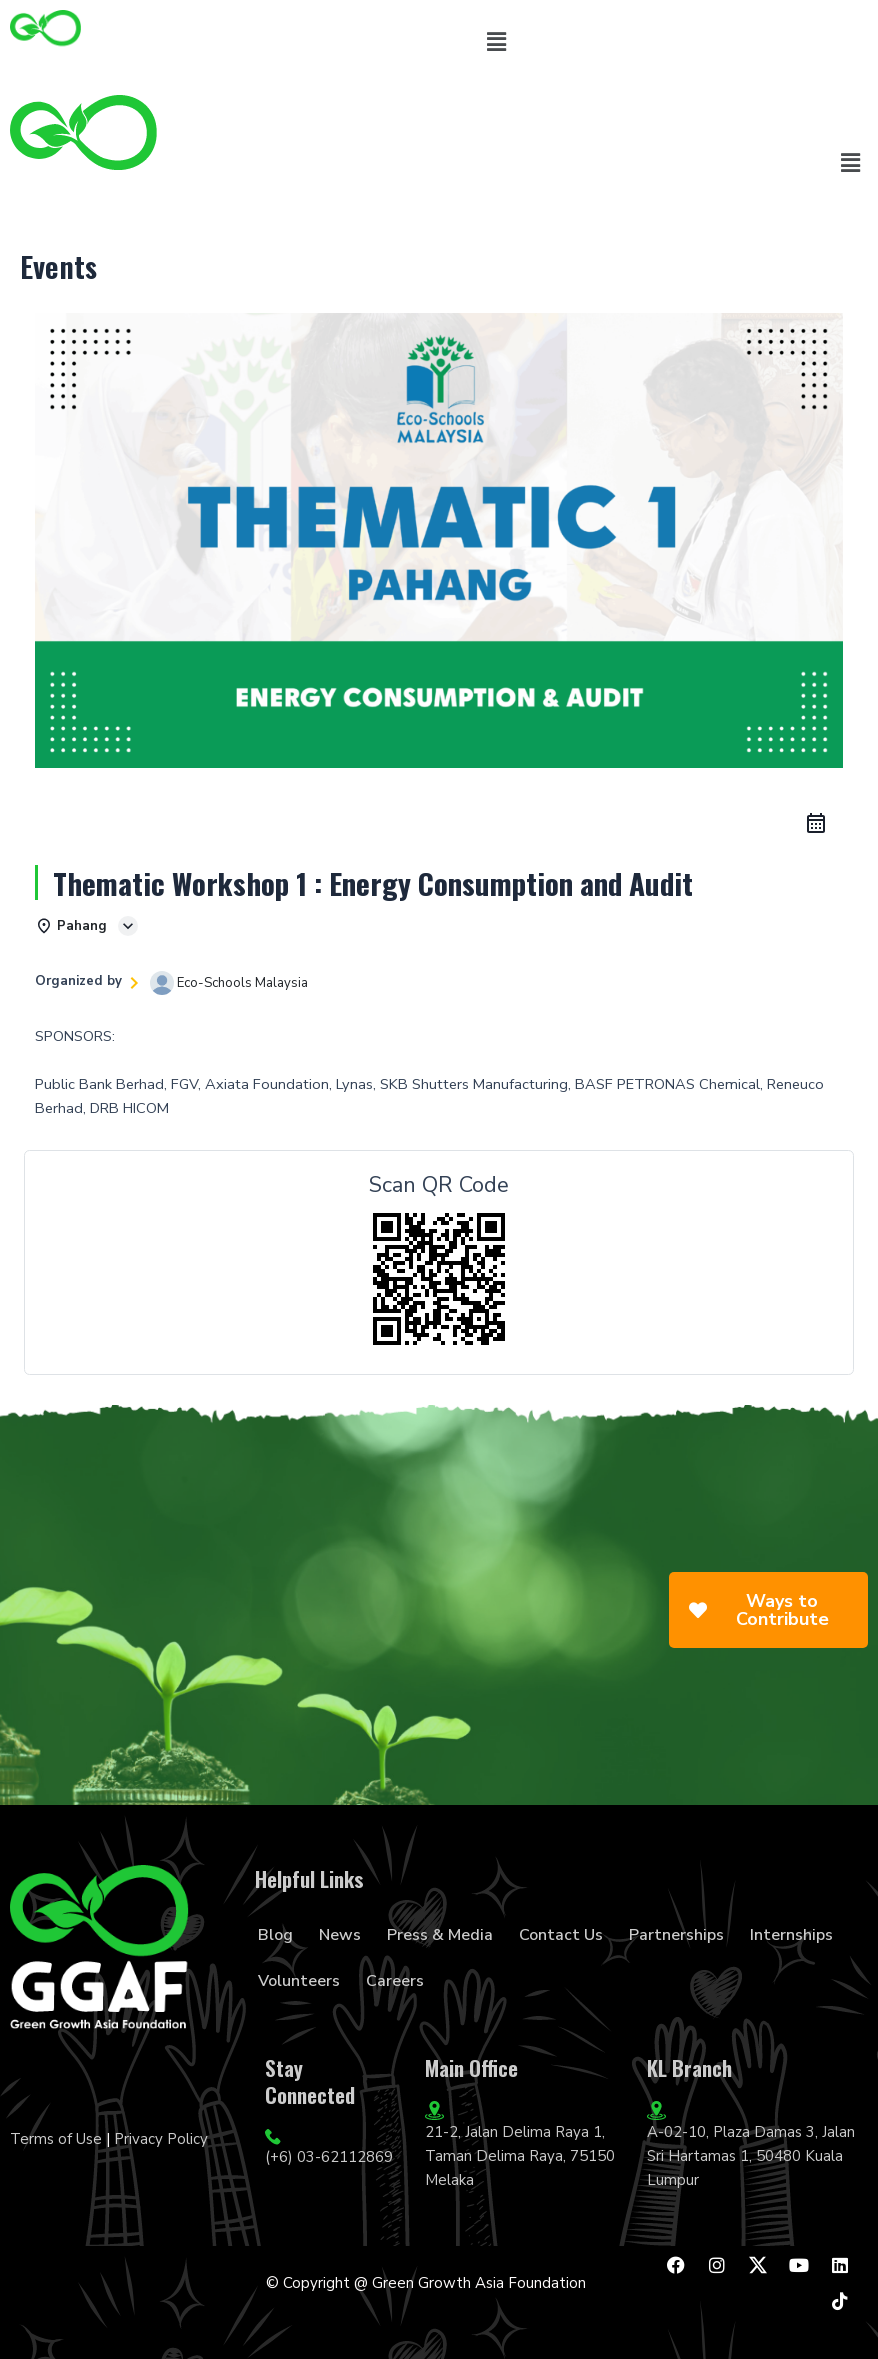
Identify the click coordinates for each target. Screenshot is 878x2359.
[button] (496, 42)
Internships (791, 1935)
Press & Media (440, 1935)
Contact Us (561, 1935)
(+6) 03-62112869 (329, 2157)
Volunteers (299, 1981)
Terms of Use (56, 2139)
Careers (395, 1981)
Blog (275, 1935)
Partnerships (676, 1935)
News (340, 1935)
